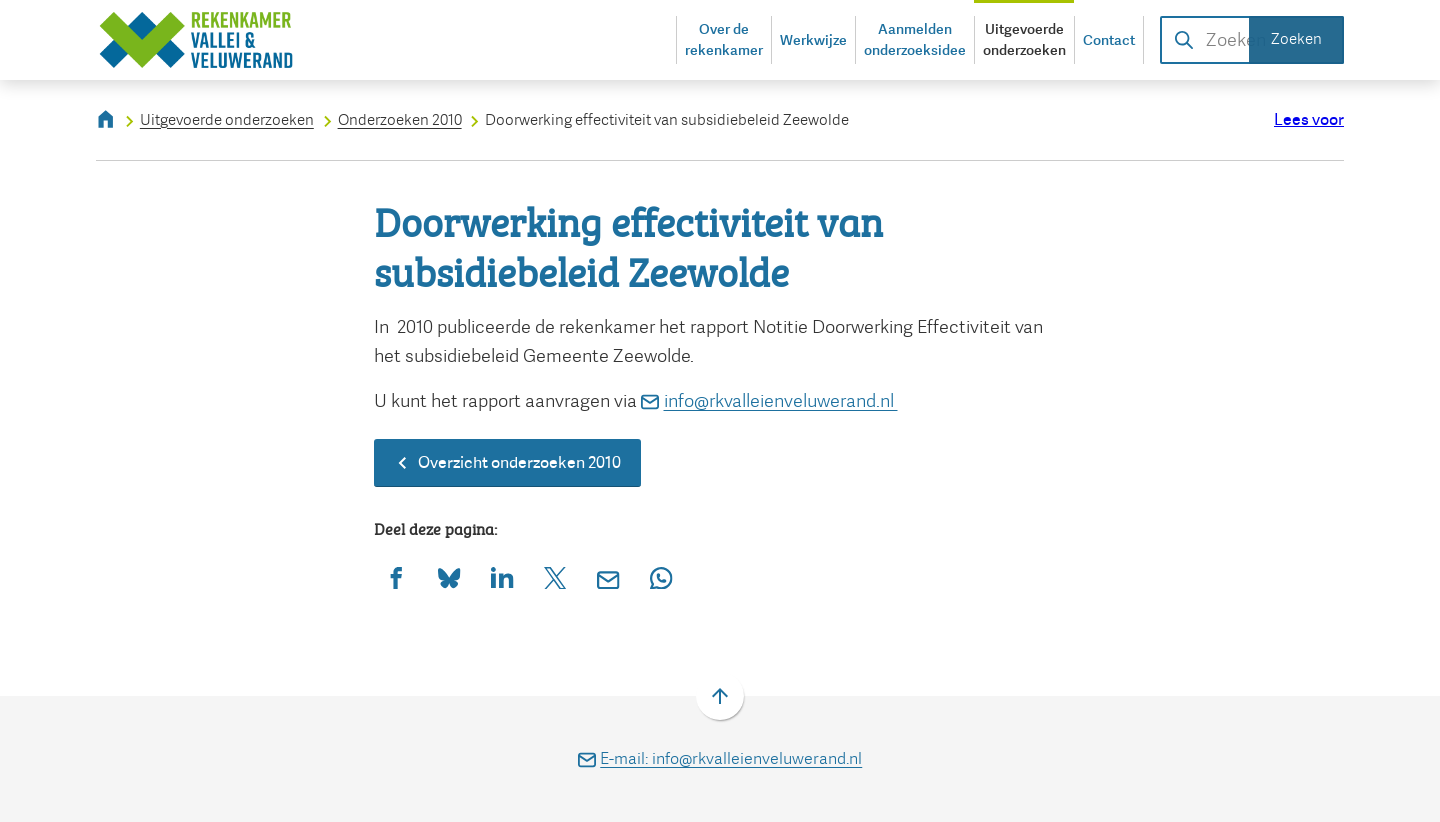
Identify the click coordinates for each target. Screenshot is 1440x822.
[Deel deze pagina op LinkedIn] (502, 577)
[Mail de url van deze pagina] (608, 577)
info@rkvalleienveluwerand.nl (769, 401)
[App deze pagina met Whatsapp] (661, 577)
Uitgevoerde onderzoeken (227, 120)
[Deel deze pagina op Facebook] (396, 577)
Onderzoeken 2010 (400, 120)
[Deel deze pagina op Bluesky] (449, 577)
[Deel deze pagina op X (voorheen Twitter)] (555, 577)
